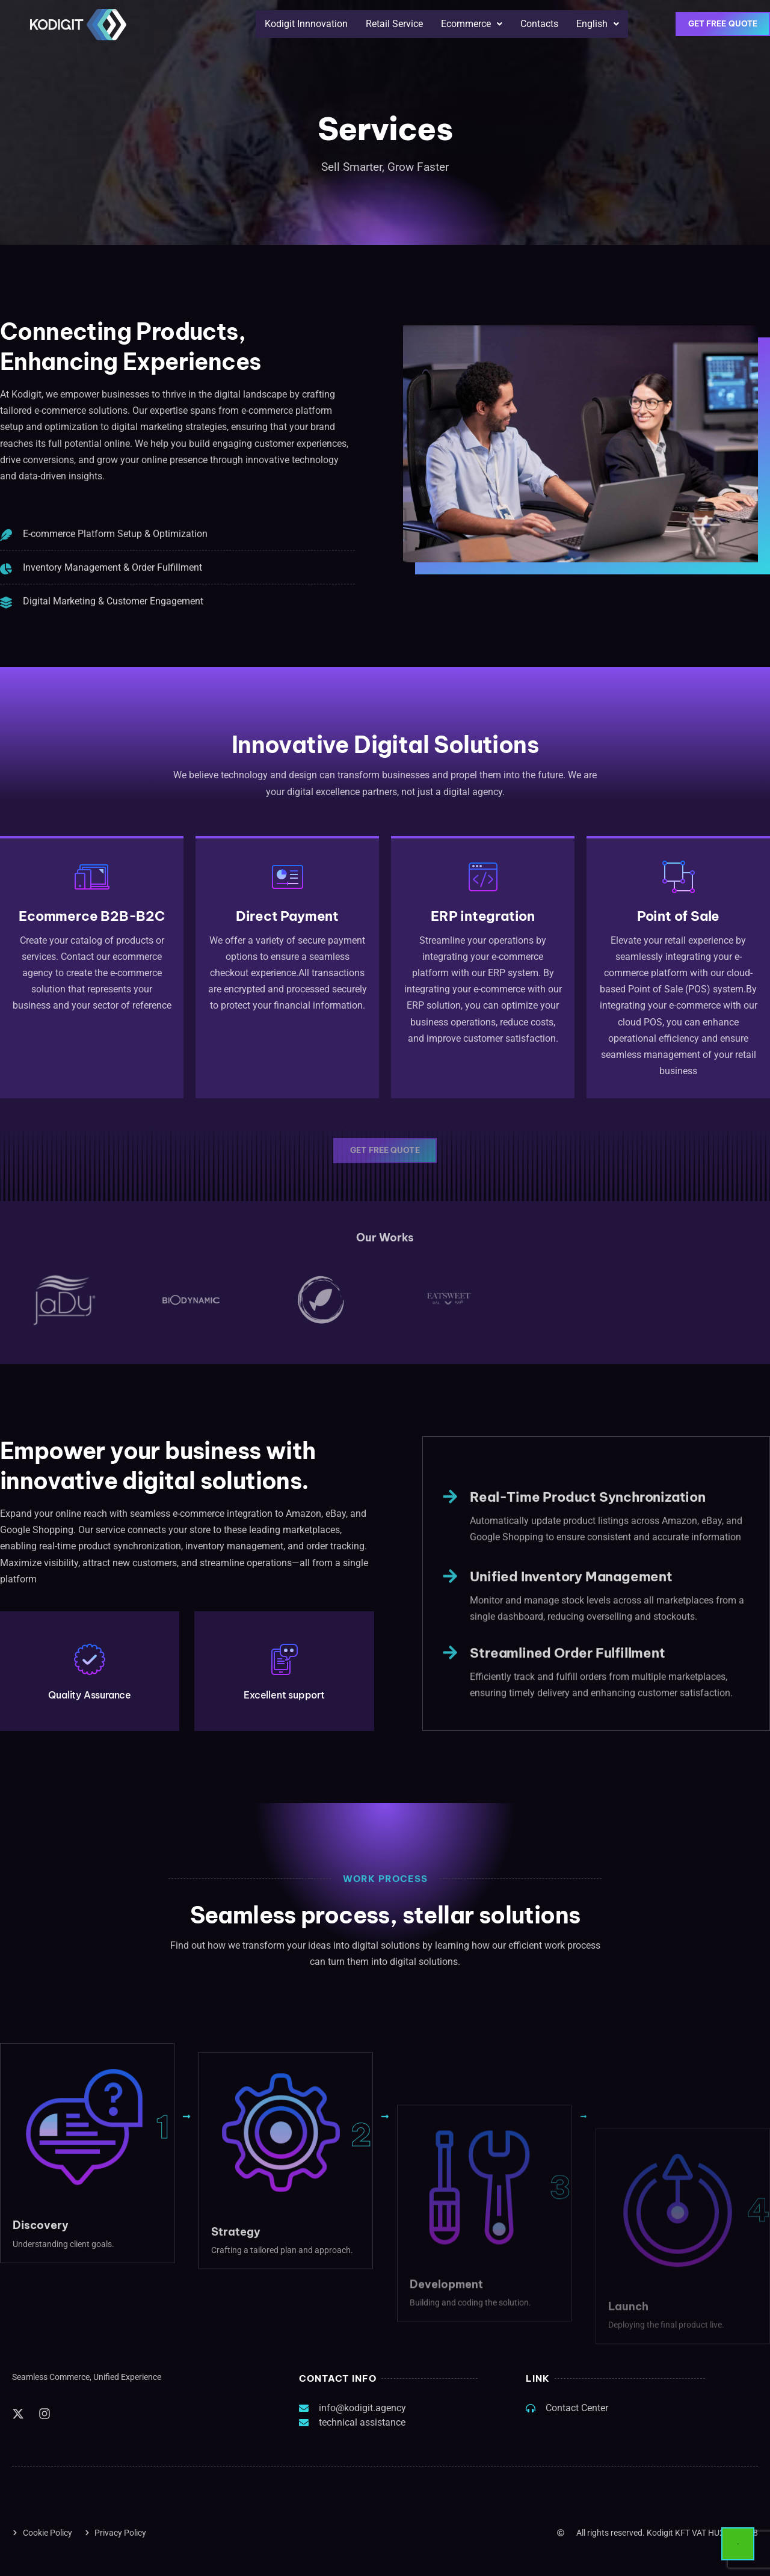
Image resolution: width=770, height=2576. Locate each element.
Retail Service (394, 23)
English (597, 23)
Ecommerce (471, 23)
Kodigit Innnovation (306, 23)
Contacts (539, 23)
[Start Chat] (737, 2543)
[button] (471, 24)
